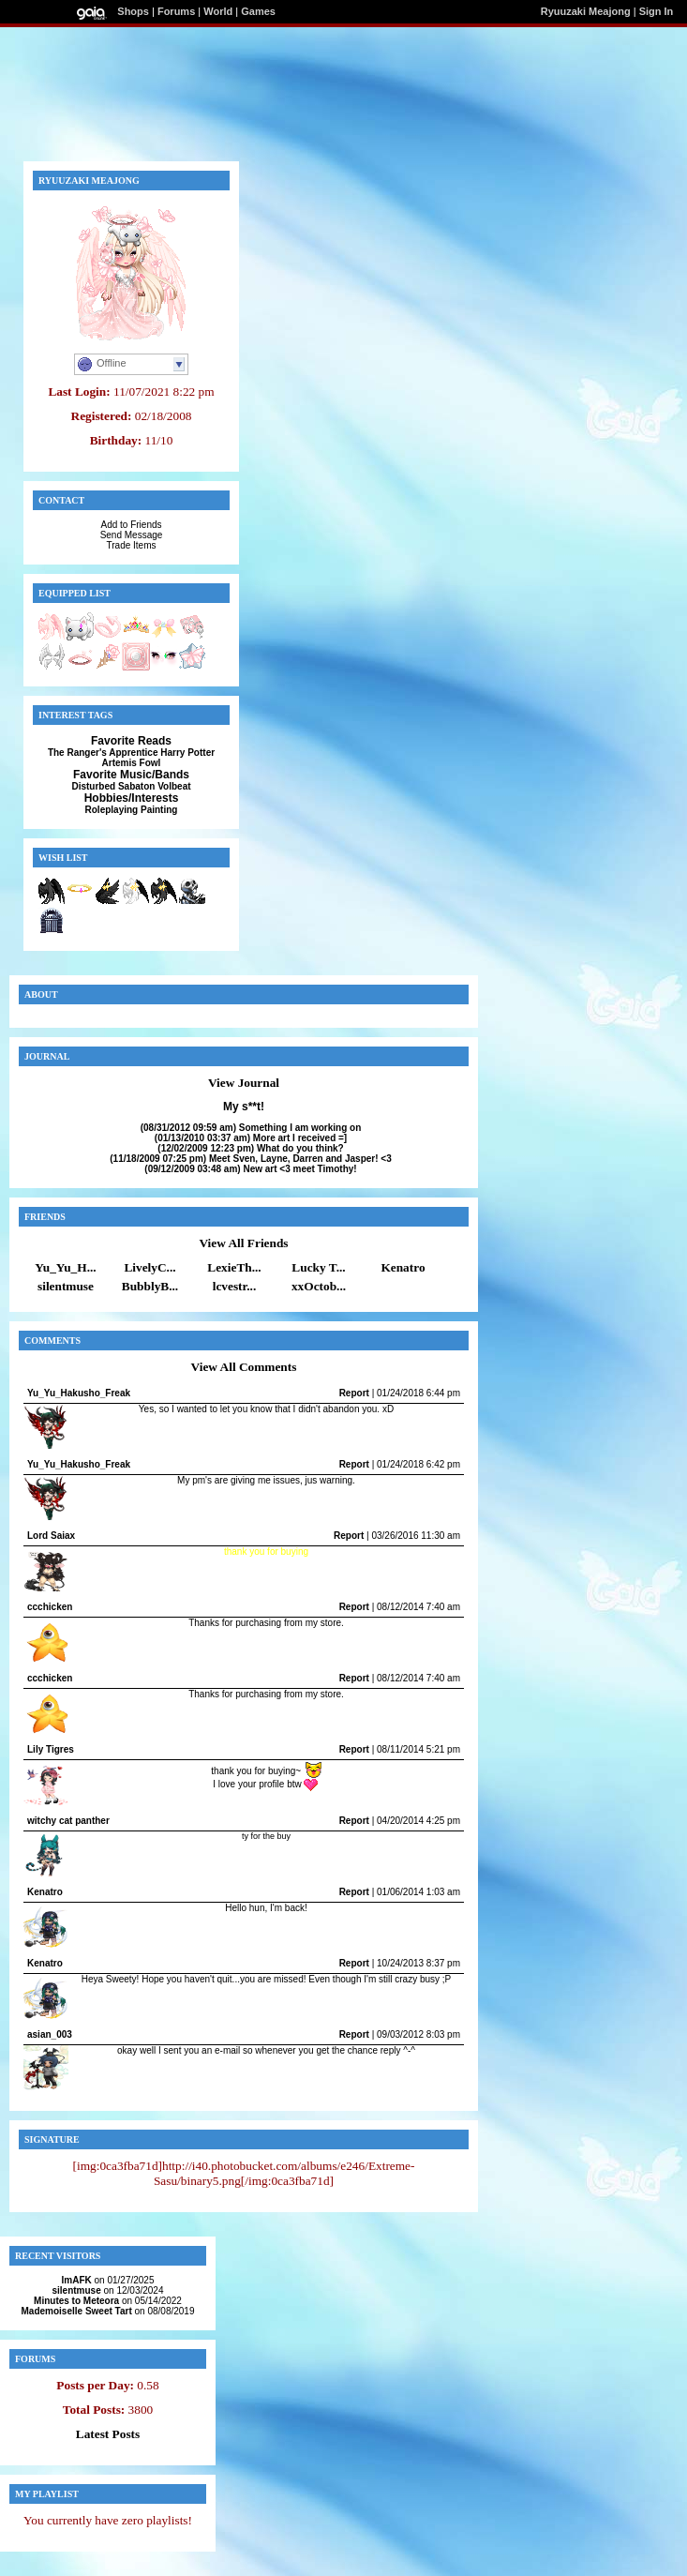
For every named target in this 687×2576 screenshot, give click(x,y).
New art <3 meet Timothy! (250, 1169)
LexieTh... (234, 1267)
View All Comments (244, 1367)
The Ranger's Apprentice (103, 752)
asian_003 (49, 2034)
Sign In (656, 11)
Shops (133, 11)
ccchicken (49, 1607)
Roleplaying (112, 810)
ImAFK (77, 2280)
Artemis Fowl (131, 763)
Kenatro (403, 1267)
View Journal (243, 1083)
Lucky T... (318, 1267)
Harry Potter (187, 752)
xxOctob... (318, 1286)
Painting (159, 810)
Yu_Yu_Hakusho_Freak (78, 1393)
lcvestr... (235, 1286)
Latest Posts (108, 2434)
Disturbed (93, 786)
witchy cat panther (68, 1820)
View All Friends (243, 1243)
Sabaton (136, 786)
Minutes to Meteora (76, 2301)
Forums (176, 11)
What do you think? (250, 1148)
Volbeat (173, 786)
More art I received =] (251, 1138)
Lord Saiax (51, 1535)
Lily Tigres (50, 1749)
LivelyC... (149, 1267)
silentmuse (65, 1286)
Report (354, 1393)
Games (258, 11)
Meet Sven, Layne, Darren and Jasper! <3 (250, 1158)
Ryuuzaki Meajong (586, 11)
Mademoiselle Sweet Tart (77, 2311)
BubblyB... (150, 1286)
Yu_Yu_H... (65, 1267)
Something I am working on (251, 1127)
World (217, 11)
